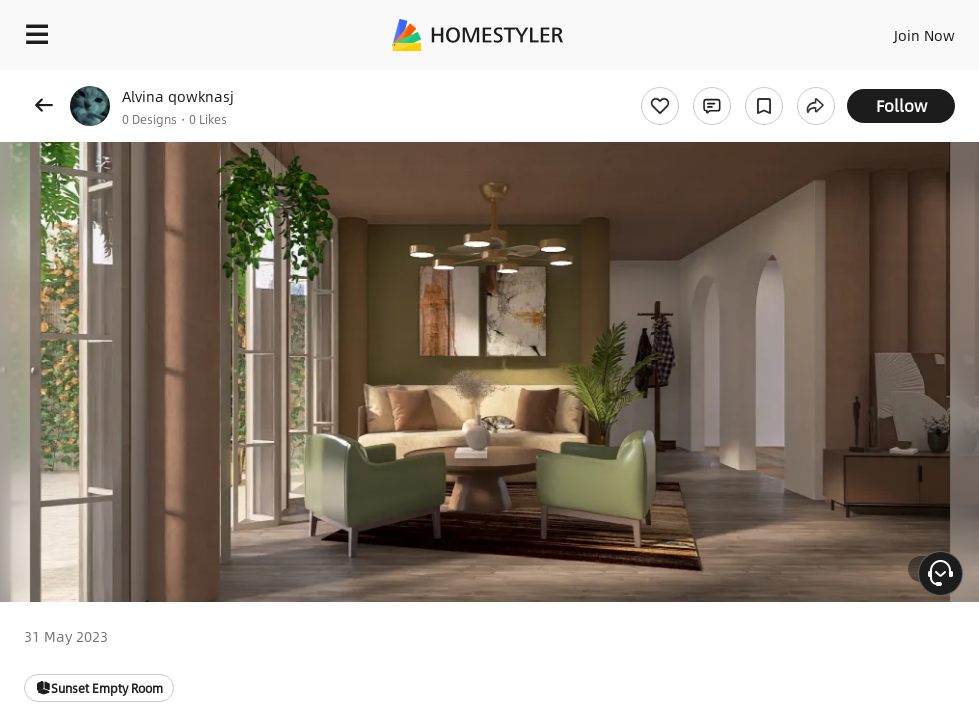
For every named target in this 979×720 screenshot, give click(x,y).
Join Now (924, 35)
